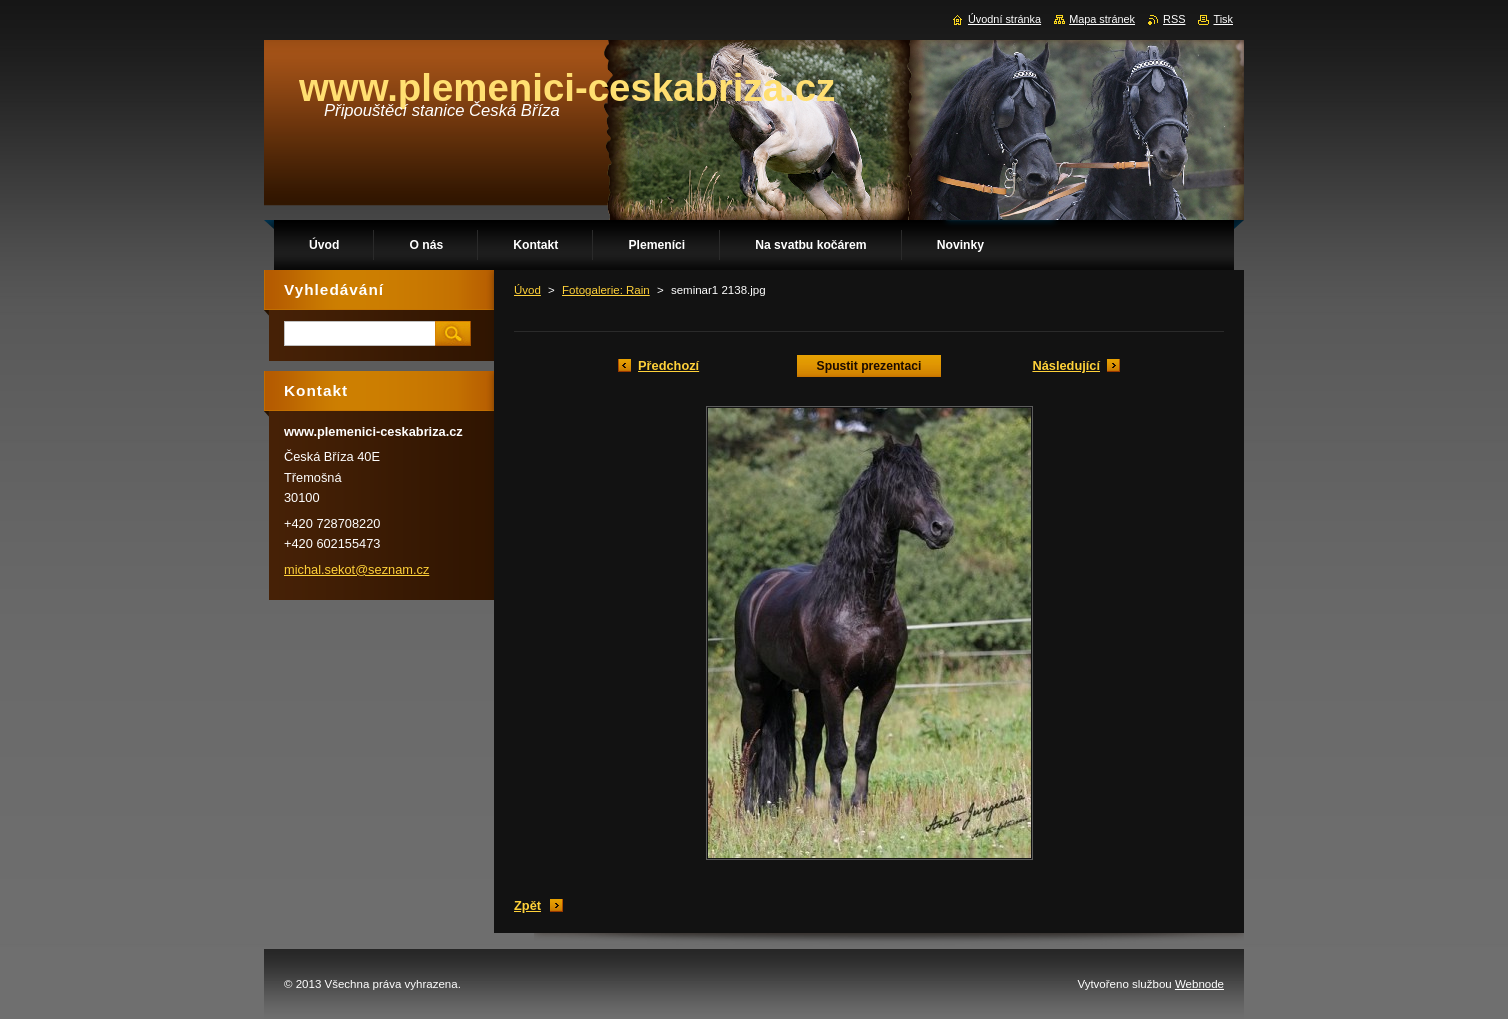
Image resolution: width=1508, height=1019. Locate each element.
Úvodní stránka (1004, 19)
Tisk (1223, 19)
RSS (1174, 19)
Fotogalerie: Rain (606, 290)
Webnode (1199, 984)
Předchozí (668, 365)
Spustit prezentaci (869, 366)
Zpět (527, 905)
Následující (1066, 365)
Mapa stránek (1102, 19)
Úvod (527, 290)
